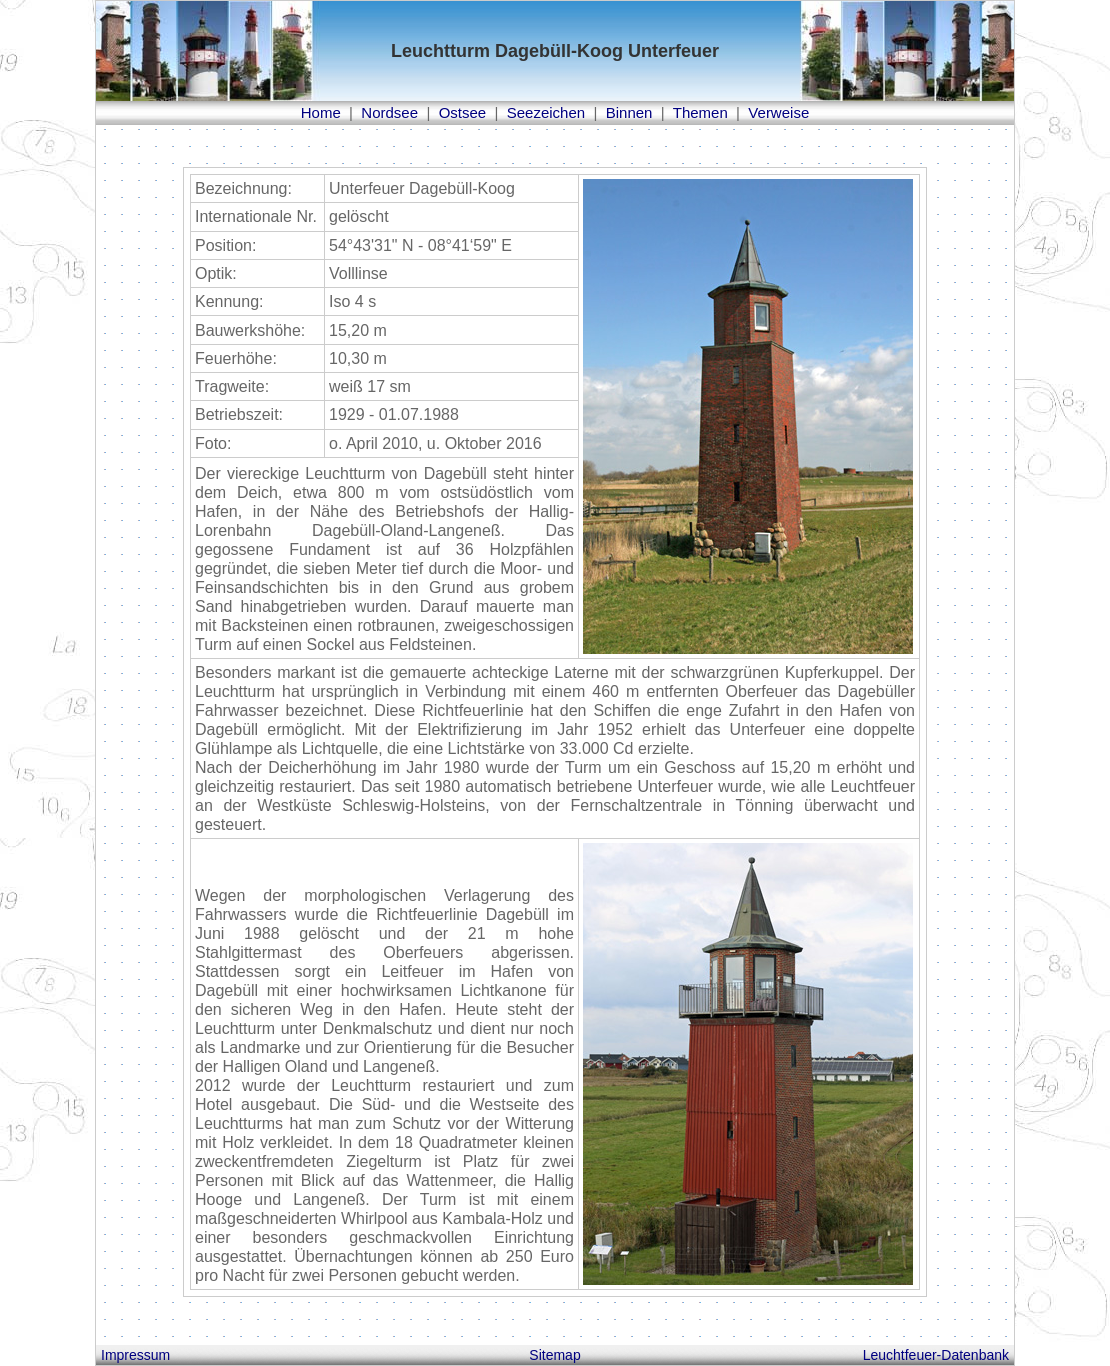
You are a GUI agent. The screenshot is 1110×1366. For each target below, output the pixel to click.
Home (321, 112)
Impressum (135, 1355)
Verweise (778, 112)
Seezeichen (546, 112)
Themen (700, 112)
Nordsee (389, 112)
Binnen (629, 112)
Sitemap (554, 1355)
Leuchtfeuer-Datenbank (936, 1355)
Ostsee (463, 112)
